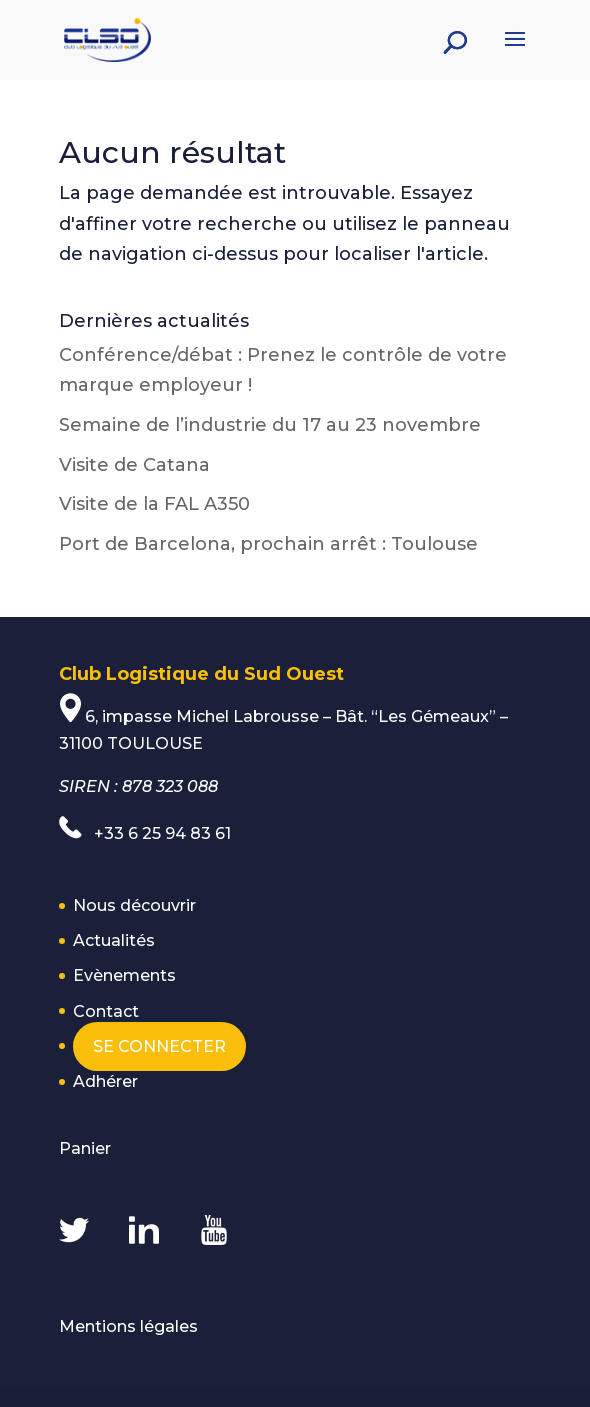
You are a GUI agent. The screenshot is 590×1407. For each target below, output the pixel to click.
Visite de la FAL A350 (154, 504)
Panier (85, 1148)
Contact (106, 1011)
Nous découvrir (134, 905)
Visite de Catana (134, 465)
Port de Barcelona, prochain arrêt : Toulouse (268, 544)
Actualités (114, 940)
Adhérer (105, 1081)
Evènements (124, 975)
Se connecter (159, 1046)
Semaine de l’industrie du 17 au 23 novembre (270, 425)
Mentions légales (128, 1326)
